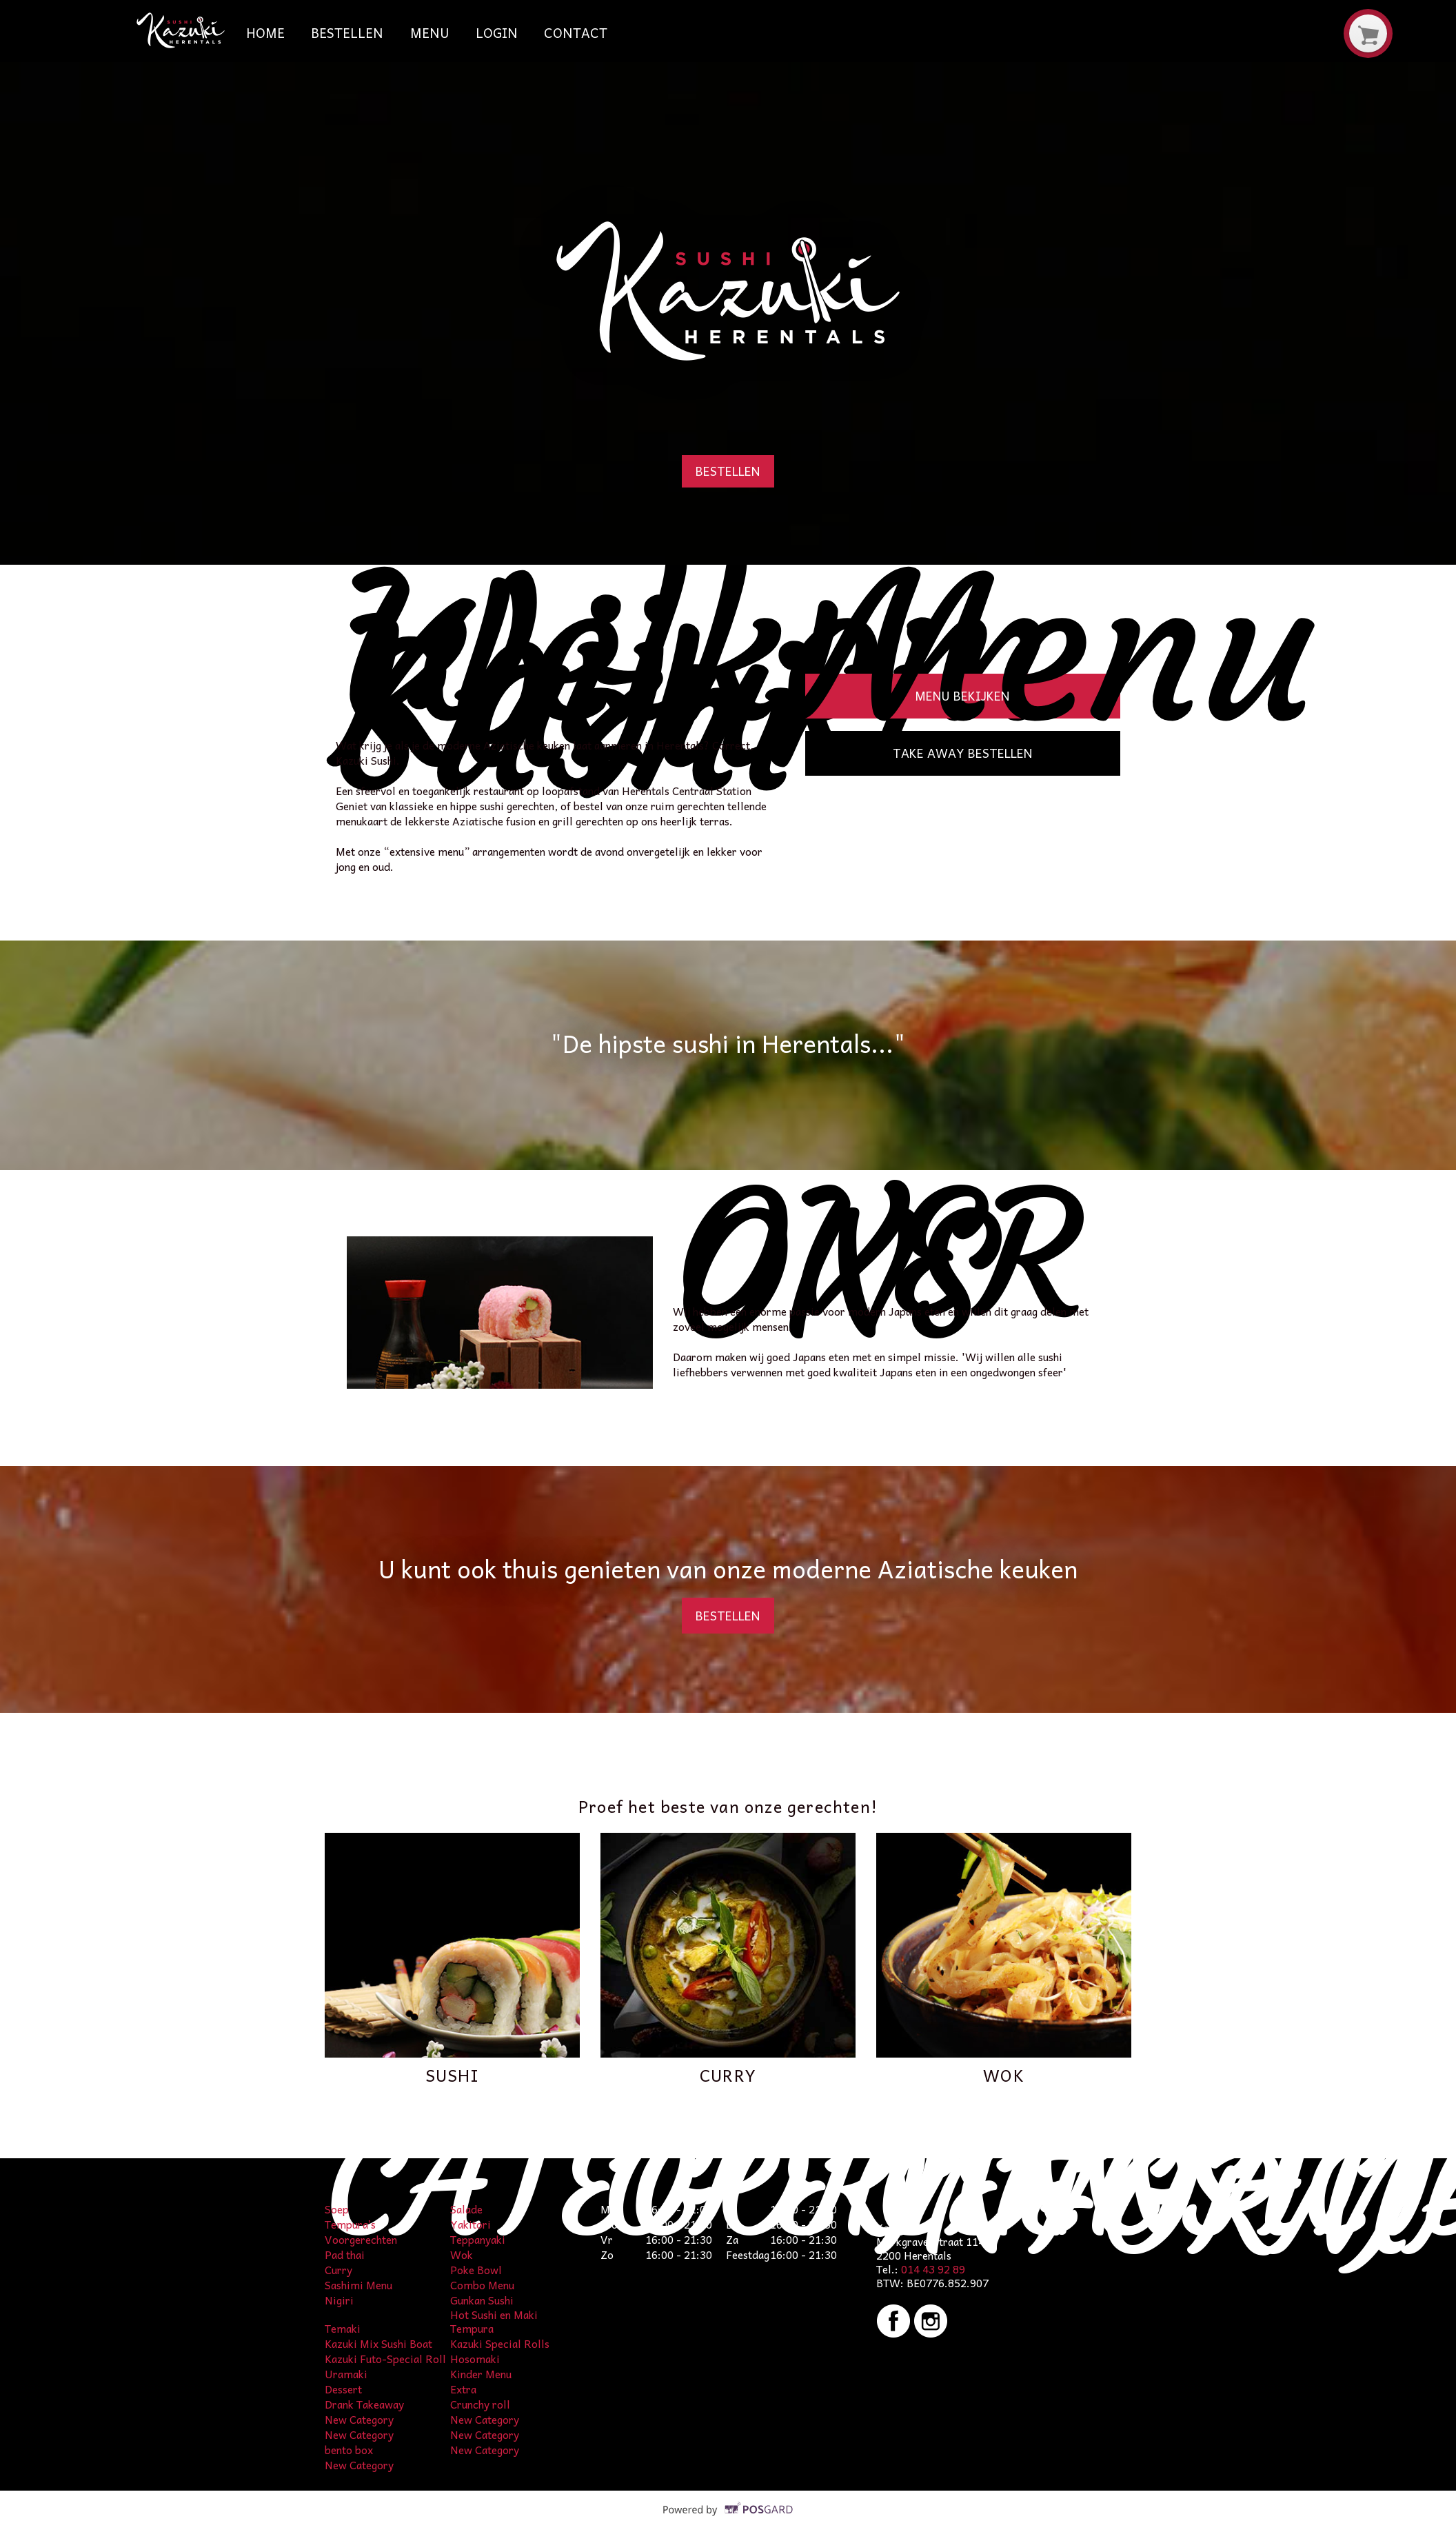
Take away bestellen (963, 753)
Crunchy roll (480, 2404)
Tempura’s (350, 2224)
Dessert (343, 2389)
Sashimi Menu (358, 2284)
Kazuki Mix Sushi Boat (378, 2343)
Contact (575, 32)
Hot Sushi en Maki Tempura (494, 2321)
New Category (359, 2419)
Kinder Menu (481, 2373)
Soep (337, 2209)
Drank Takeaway (364, 2404)
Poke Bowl (476, 2269)
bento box (349, 2449)
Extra (463, 2389)
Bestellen (347, 32)
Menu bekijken (962, 695)
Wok (461, 2254)
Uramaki (346, 2373)
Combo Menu (482, 2284)
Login (497, 32)
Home (265, 32)
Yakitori (470, 2224)
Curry (338, 2269)
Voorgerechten (361, 2239)
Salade (466, 2209)
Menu (429, 32)
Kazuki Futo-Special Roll (385, 2358)
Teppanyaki (477, 2239)
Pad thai (345, 2254)
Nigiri (339, 2300)
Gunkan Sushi (482, 2300)
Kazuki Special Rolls (499, 2343)
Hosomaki (475, 2358)
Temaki (343, 2328)
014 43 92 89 (933, 2269)
